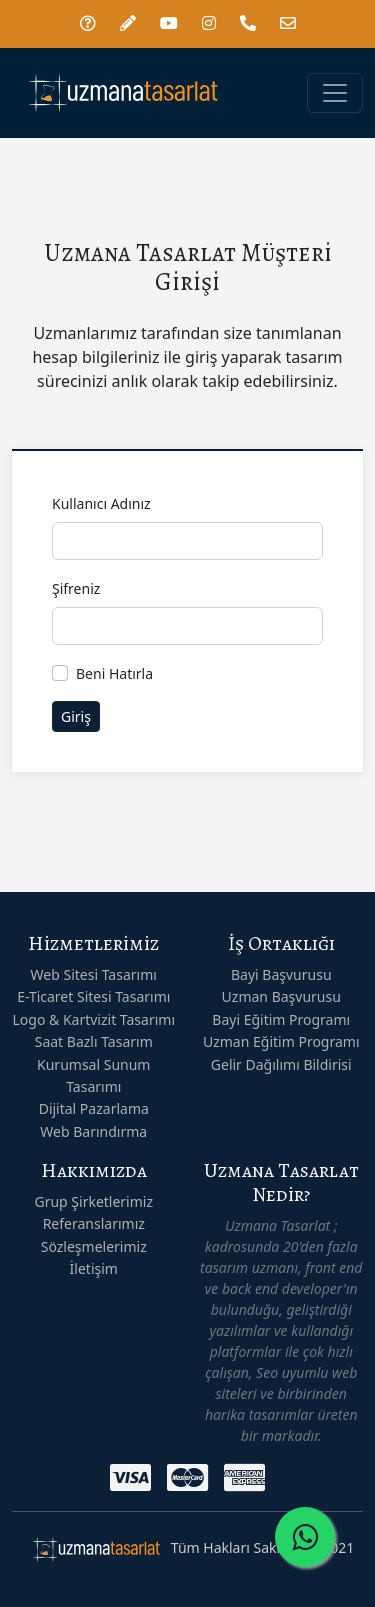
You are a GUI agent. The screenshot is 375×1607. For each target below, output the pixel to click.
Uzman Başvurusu (281, 996)
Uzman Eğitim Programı (281, 1041)
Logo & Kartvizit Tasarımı (93, 1019)
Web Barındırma (93, 1131)
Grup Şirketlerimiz (93, 1201)
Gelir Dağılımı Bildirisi (281, 1064)
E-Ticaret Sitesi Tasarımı (93, 996)
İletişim (94, 1268)
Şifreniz (76, 588)
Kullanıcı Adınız (101, 503)
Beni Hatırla (114, 673)
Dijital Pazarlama (94, 1108)
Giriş (76, 716)
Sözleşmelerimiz (94, 1246)
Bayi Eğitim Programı (281, 1019)
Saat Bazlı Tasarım (94, 1041)
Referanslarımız (94, 1223)
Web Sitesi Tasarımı (94, 974)
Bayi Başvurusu (281, 974)
